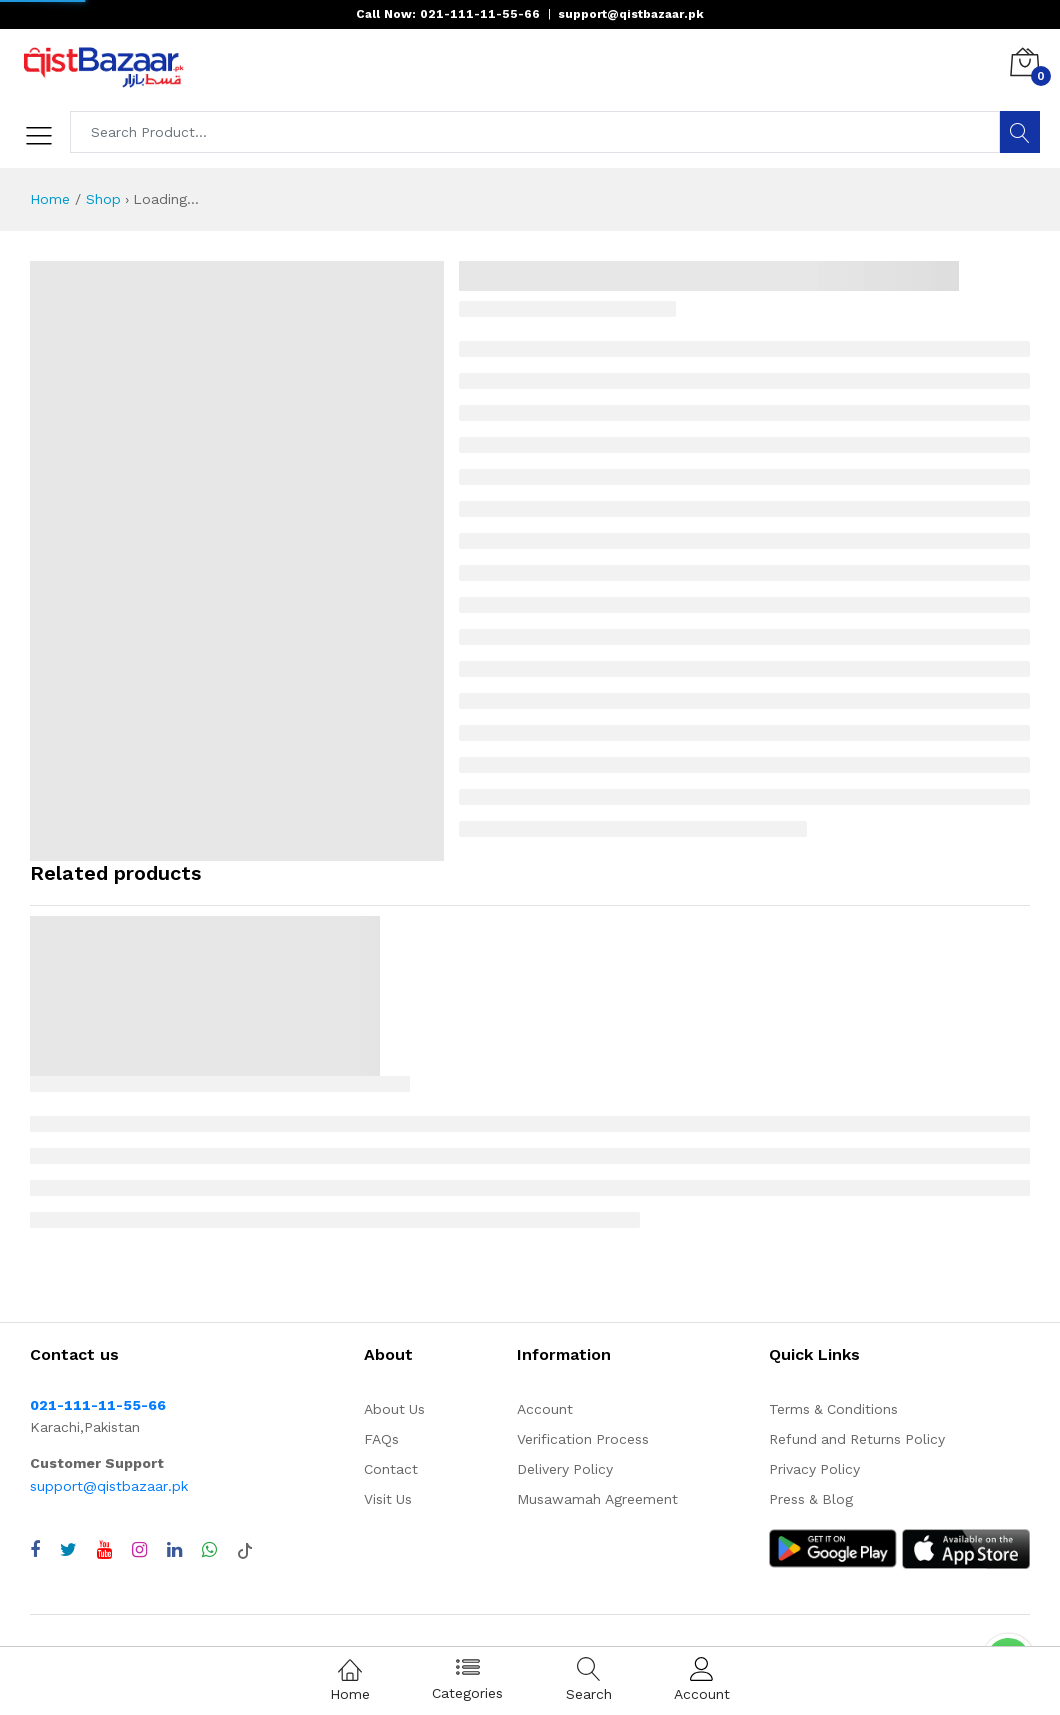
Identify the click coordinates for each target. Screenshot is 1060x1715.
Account (545, 1409)
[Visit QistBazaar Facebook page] (35, 1550)
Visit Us (388, 1499)
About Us (394, 1409)
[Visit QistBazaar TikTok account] (245, 1550)
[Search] (1020, 132)
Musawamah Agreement (597, 1499)
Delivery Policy (565, 1469)
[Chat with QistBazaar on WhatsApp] (209, 1550)
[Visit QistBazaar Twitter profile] (68, 1550)
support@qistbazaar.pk (109, 1486)
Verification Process (583, 1439)
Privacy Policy (814, 1469)
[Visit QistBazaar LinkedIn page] (174, 1550)
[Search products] (535, 132)
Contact (391, 1469)
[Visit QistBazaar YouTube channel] (104, 1550)
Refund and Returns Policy (857, 1439)
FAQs (381, 1439)
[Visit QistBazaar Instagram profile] (139, 1550)
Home (50, 199)
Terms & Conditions (833, 1409)
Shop (103, 199)
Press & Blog (811, 1499)
